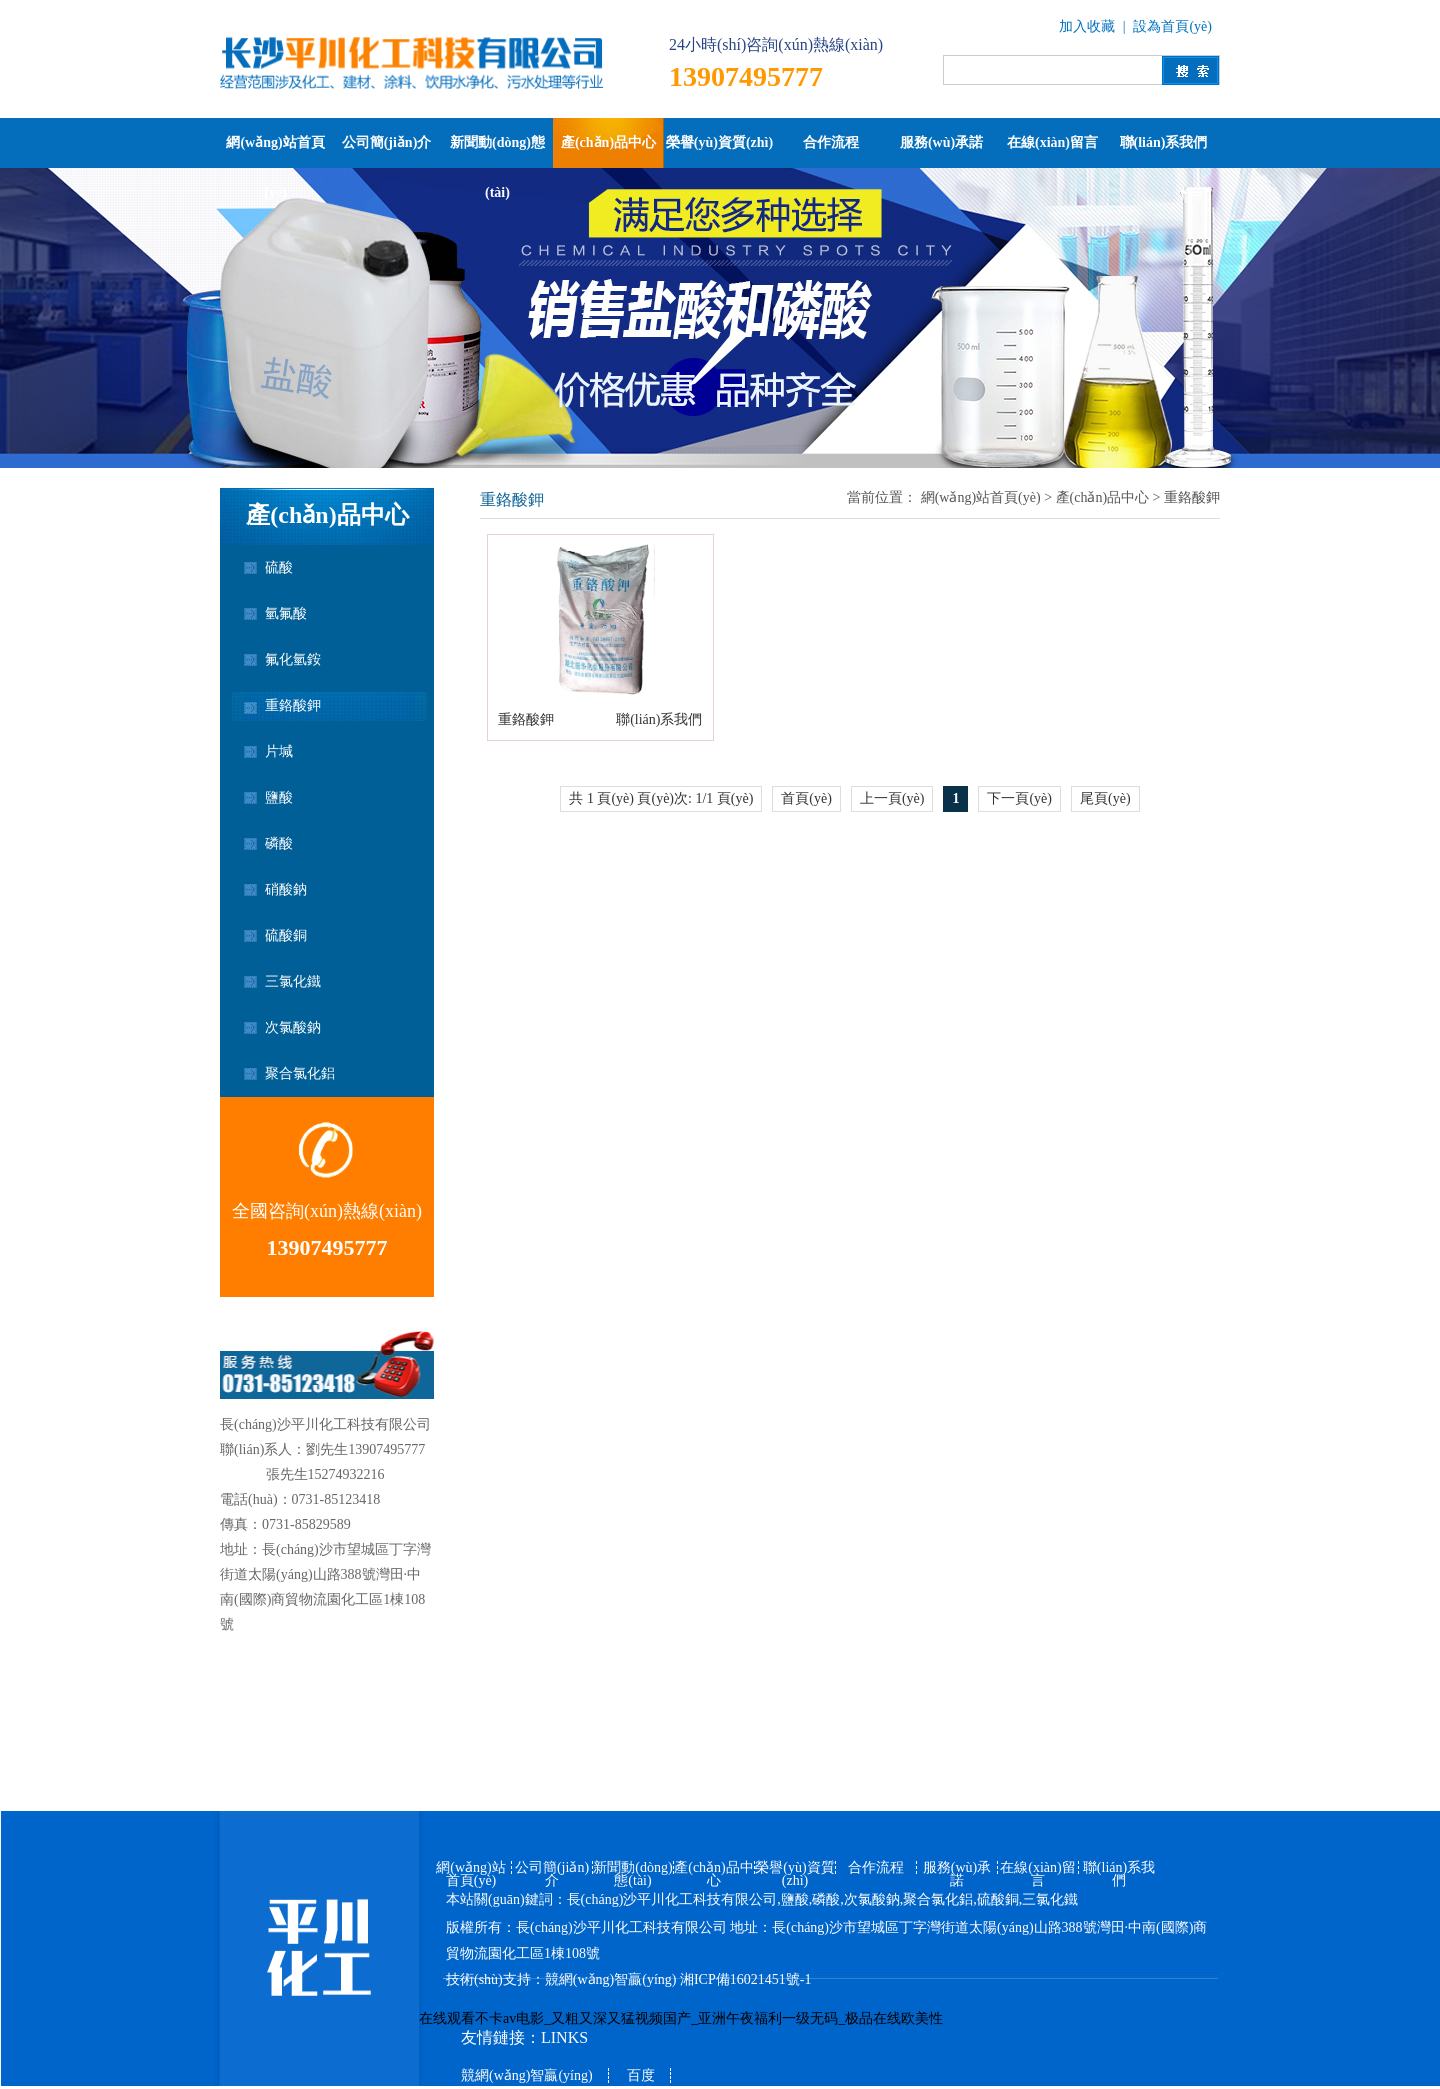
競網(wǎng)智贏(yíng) (611, 1979)
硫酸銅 (286, 935)
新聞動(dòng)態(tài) (497, 151)
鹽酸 (279, 797)
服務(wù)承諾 (941, 142)
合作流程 (831, 142)
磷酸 (279, 843)
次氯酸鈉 (293, 1027)
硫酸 (279, 567)
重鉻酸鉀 (293, 705)
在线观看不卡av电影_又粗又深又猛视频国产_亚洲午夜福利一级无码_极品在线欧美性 (681, 2018)
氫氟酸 (286, 613)
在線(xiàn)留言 (1052, 142)
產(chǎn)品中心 (608, 142)
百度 (641, 2075)
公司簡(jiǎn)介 (387, 142)
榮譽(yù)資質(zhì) (719, 142)
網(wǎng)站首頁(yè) (275, 151)
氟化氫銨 (293, 659)
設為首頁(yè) (1172, 26)
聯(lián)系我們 (1164, 142)
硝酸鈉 (286, 889)
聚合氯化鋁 (300, 1073)
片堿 (279, 751)
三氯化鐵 (293, 981)
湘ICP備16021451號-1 (745, 1979)
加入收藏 (1087, 26)
